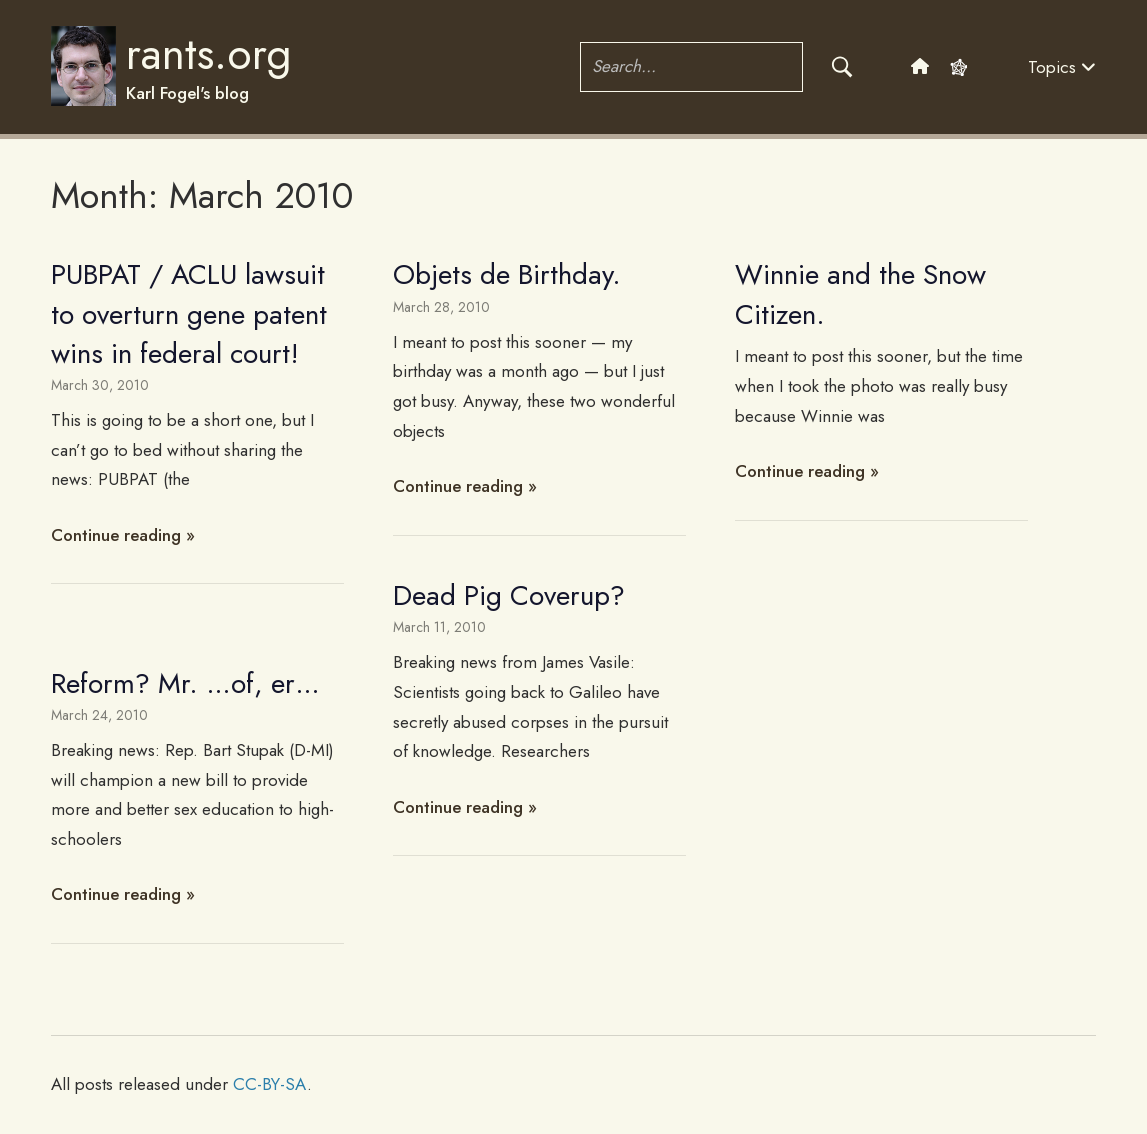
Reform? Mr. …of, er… (185, 683)
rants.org (209, 54)
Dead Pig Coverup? (509, 595)
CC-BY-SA (270, 1084)
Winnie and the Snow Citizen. (860, 294)
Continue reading (116, 535)
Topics (1062, 67)
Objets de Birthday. (507, 274)
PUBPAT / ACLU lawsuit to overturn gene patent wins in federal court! (189, 313)
